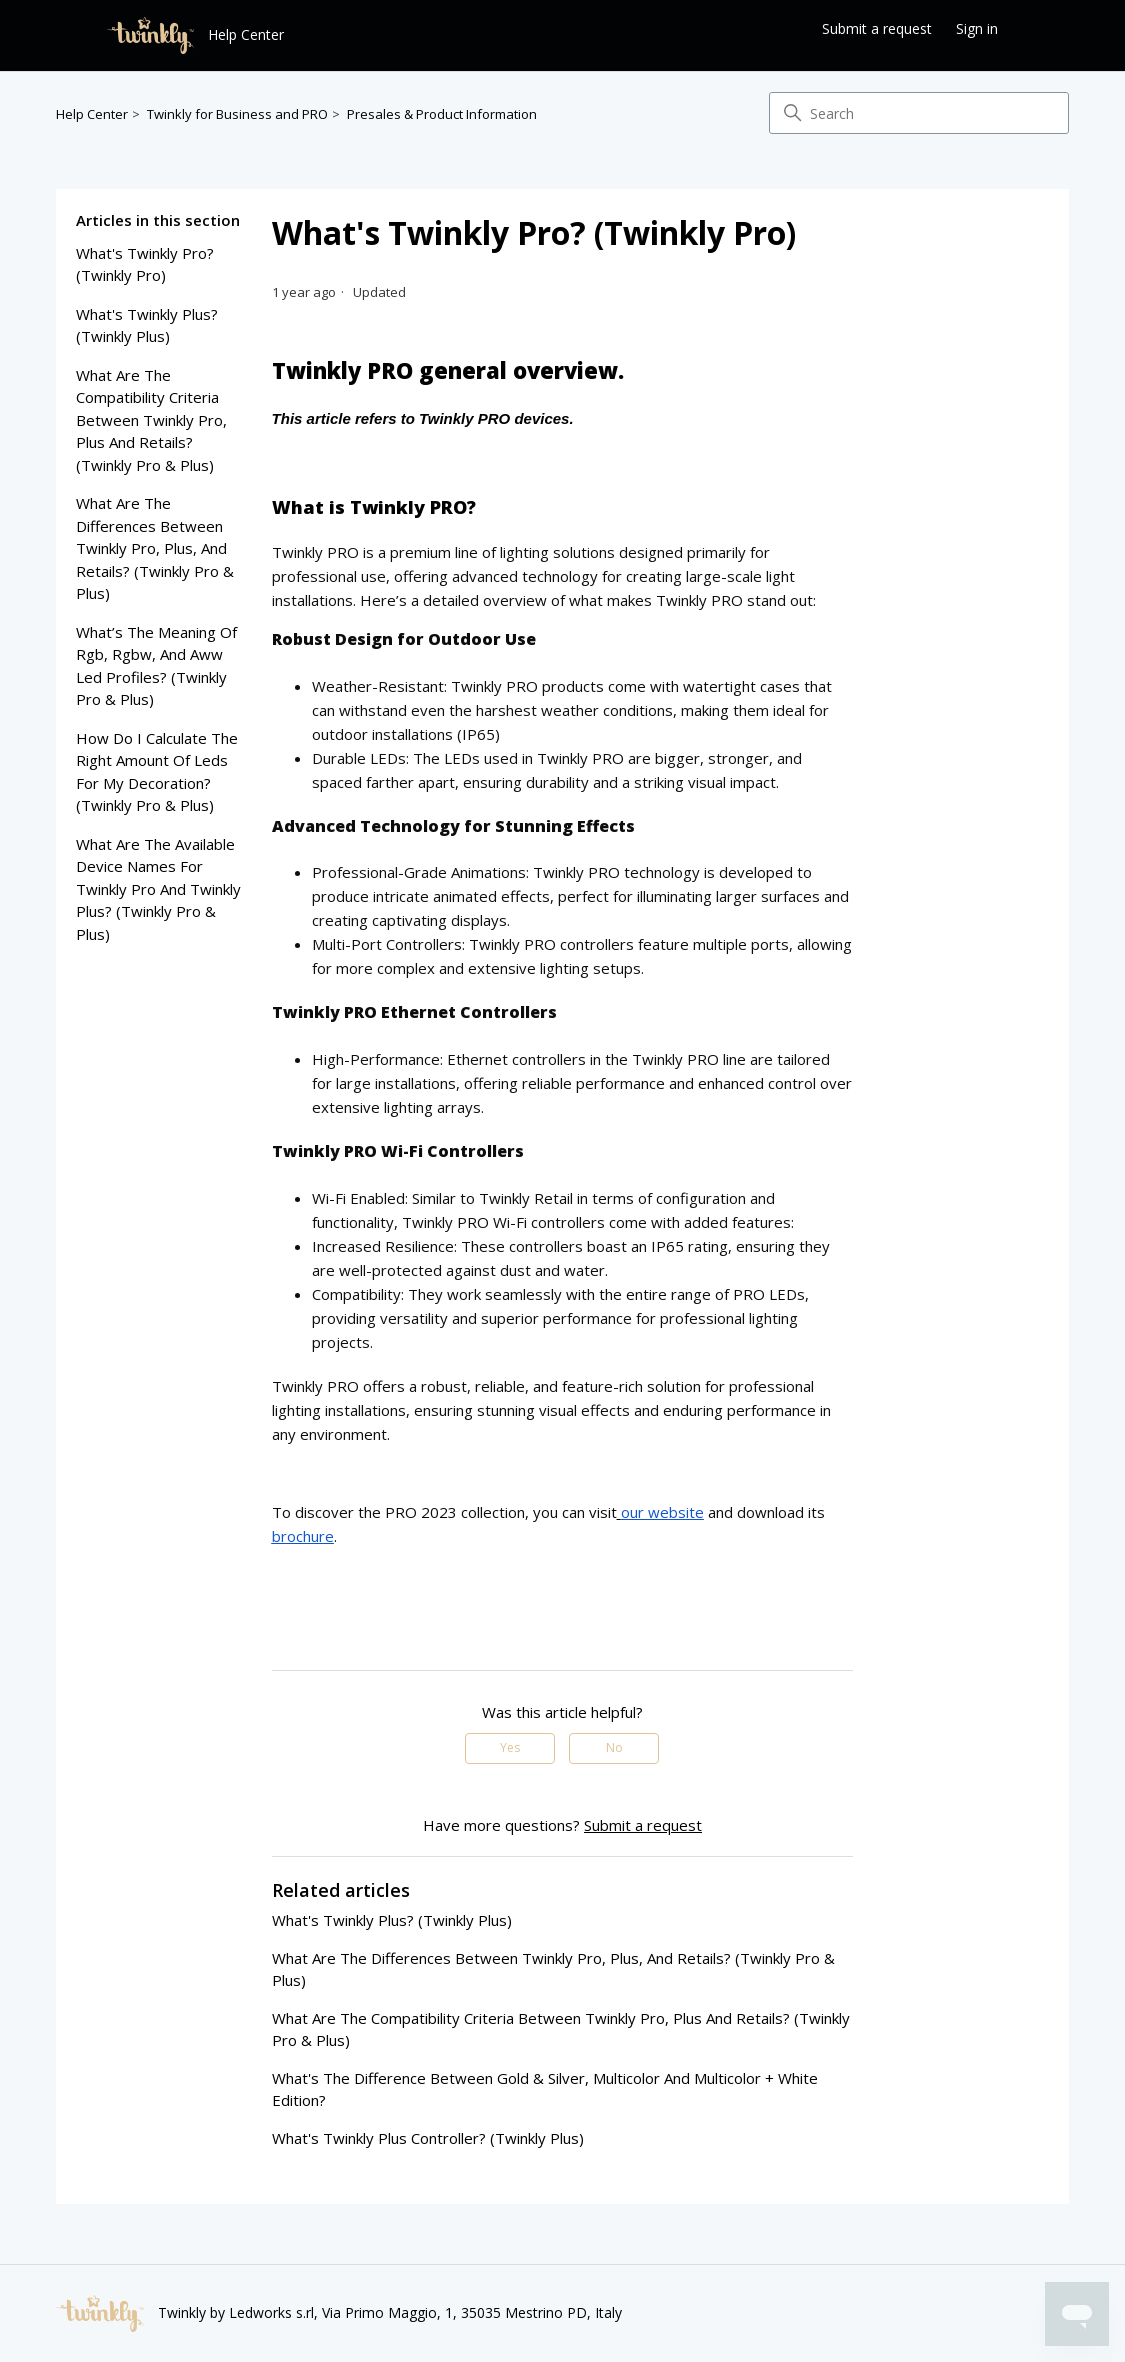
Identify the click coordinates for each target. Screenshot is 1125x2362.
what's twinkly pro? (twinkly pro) (145, 264)
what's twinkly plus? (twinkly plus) (147, 325)
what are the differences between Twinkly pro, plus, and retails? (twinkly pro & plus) (155, 548)
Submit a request (877, 28)
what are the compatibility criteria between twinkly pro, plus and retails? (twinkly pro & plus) (151, 420)
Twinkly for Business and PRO (237, 114)
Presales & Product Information (442, 114)
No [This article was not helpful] (614, 1747)
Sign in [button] (977, 28)
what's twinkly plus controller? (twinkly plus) (428, 2138)
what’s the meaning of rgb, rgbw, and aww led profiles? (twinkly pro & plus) (156, 666)
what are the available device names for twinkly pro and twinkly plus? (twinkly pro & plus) (158, 889)
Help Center (92, 114)
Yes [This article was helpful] (510, 1747)
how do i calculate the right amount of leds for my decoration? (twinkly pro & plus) (157, 772)
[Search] (919, 113)
